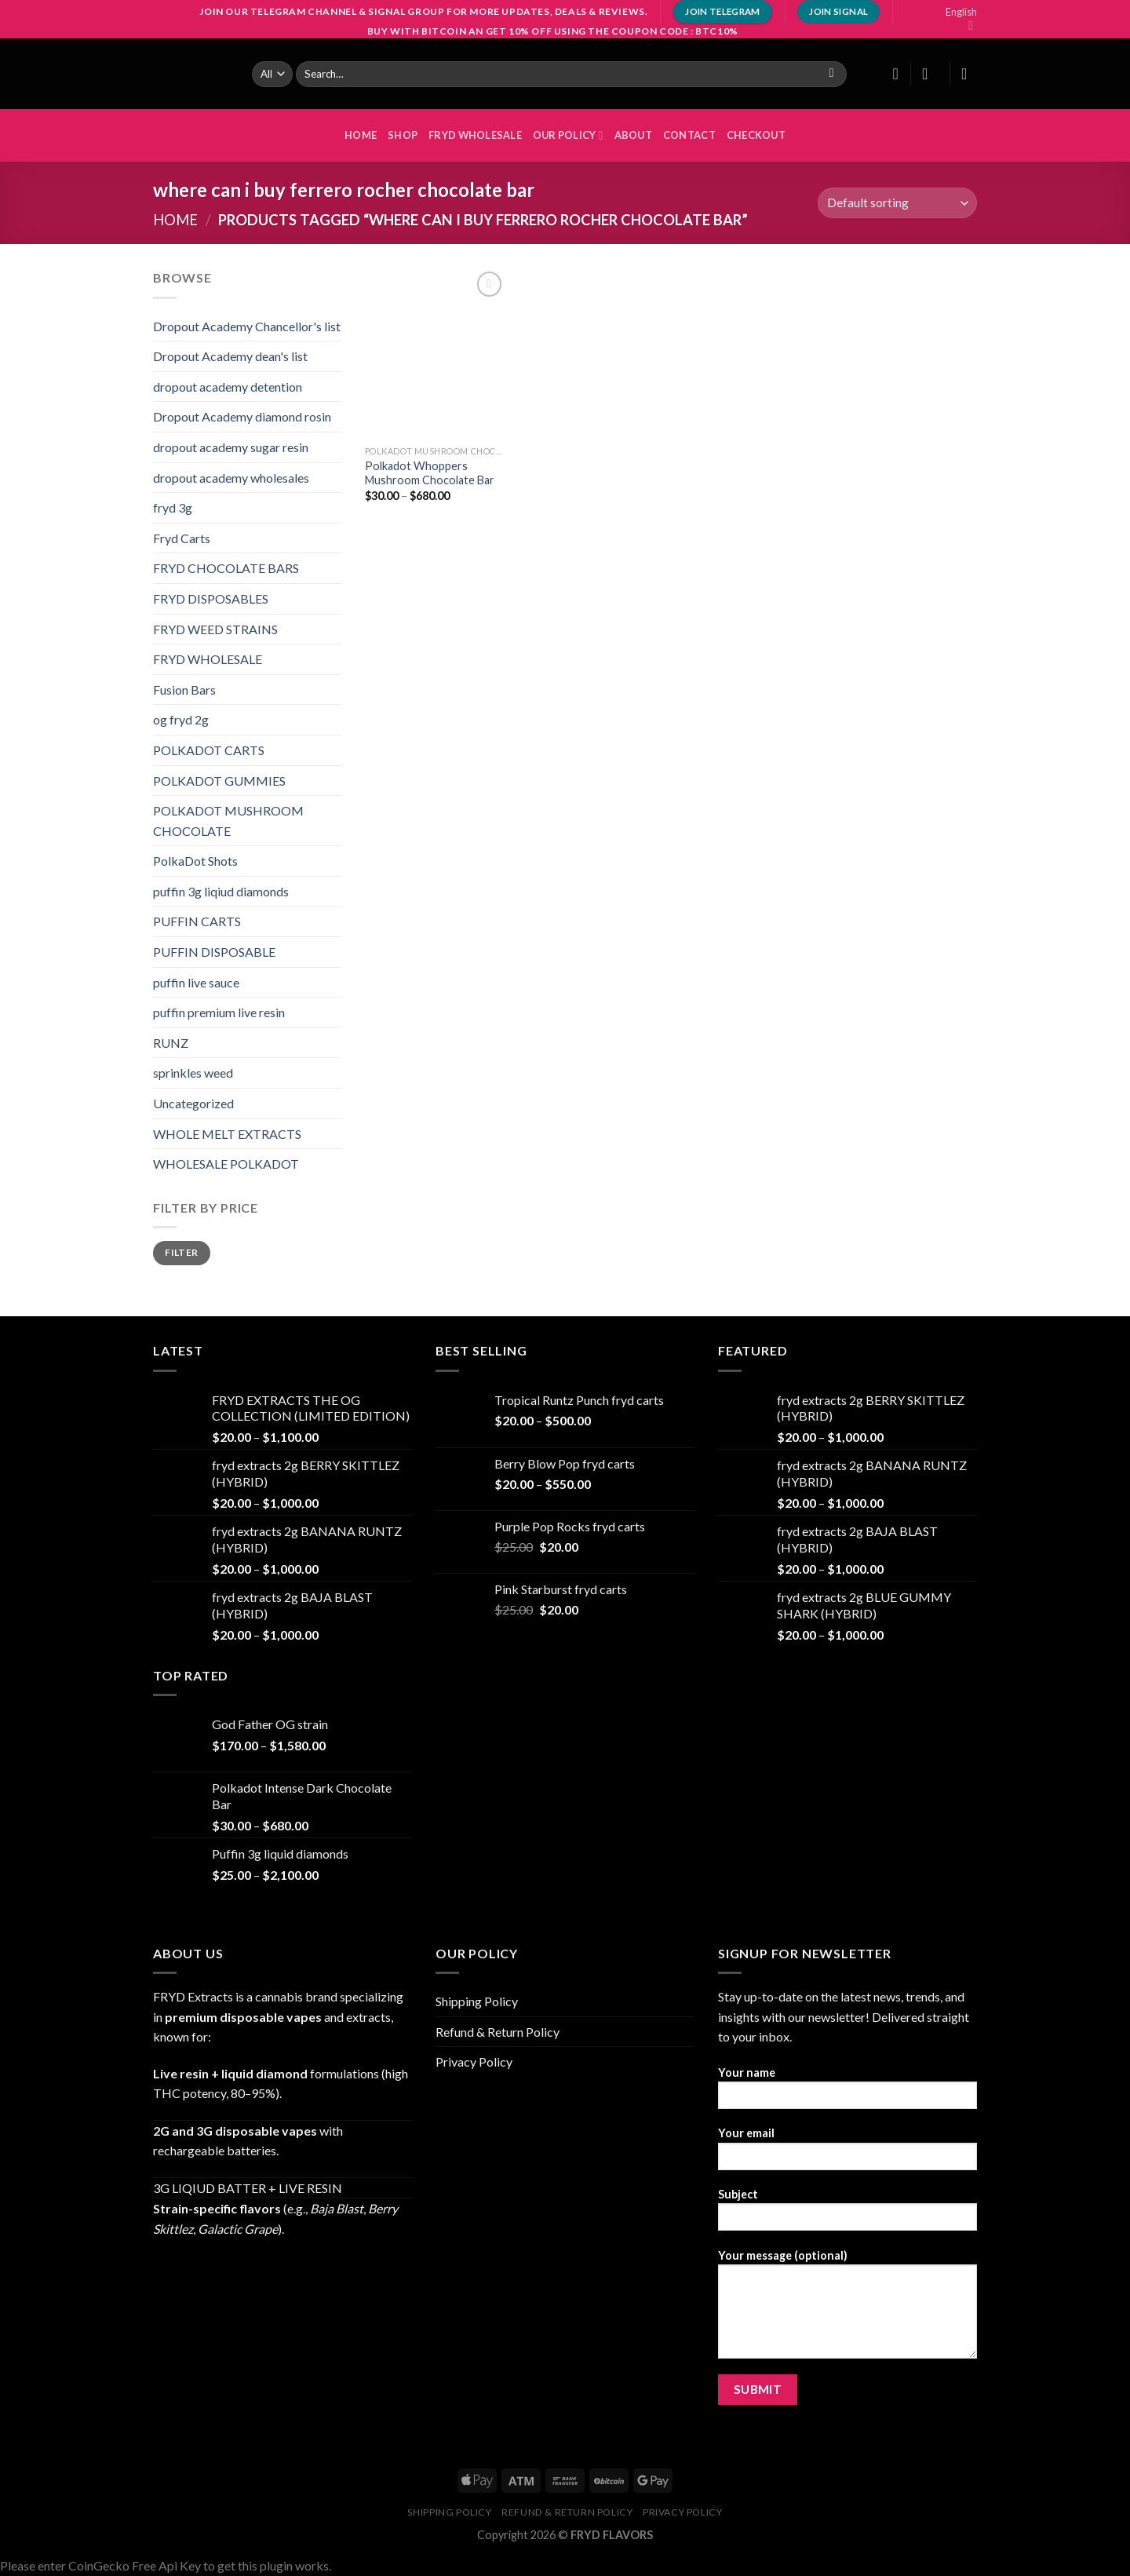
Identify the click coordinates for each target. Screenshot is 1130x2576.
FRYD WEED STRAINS (215, 629)
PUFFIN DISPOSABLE (214, 951)
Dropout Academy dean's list (230, 355)
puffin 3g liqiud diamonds (221, 891)
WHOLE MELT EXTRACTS (227, 1133)
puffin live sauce (196, 982)
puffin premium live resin (219, 1012)
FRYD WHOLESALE (475, 135)
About (633, 135)
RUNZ (170, 1042)
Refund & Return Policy (498, 2031)
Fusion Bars (184, 689)
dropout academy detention (227, 386)
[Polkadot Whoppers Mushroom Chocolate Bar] (435, 352)
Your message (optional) (847, 2309)
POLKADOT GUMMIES (219, 780)
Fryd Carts (181, 538)
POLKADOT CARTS (208, 750)
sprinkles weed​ (193, 1072)
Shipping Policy (477, 2001)
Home (175, 219)
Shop (402, 135)
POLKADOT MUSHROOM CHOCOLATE (228, 820)
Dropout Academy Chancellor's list (247, 326)
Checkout (756, 135)
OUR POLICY (568, 135)
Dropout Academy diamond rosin (242, 416)
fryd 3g (172, 507)
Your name (847, 2093)
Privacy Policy (474, 2061)
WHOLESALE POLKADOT (226, 1163)
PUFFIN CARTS (197, 921)
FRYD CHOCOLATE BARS (226, 567)
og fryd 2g (181, 719)
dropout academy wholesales (231, 477)
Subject (847, 2214)
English (961, 19)
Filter (181, 1252)
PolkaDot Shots (195, 860)
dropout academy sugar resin (230, 447)
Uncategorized (193, 1103)
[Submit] (831, 73)
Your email (847, 2153)
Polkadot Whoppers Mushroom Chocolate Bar (429, 473)
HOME (360, 135)
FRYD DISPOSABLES (210, 598)
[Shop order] (897, 203)
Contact (689, 135)
